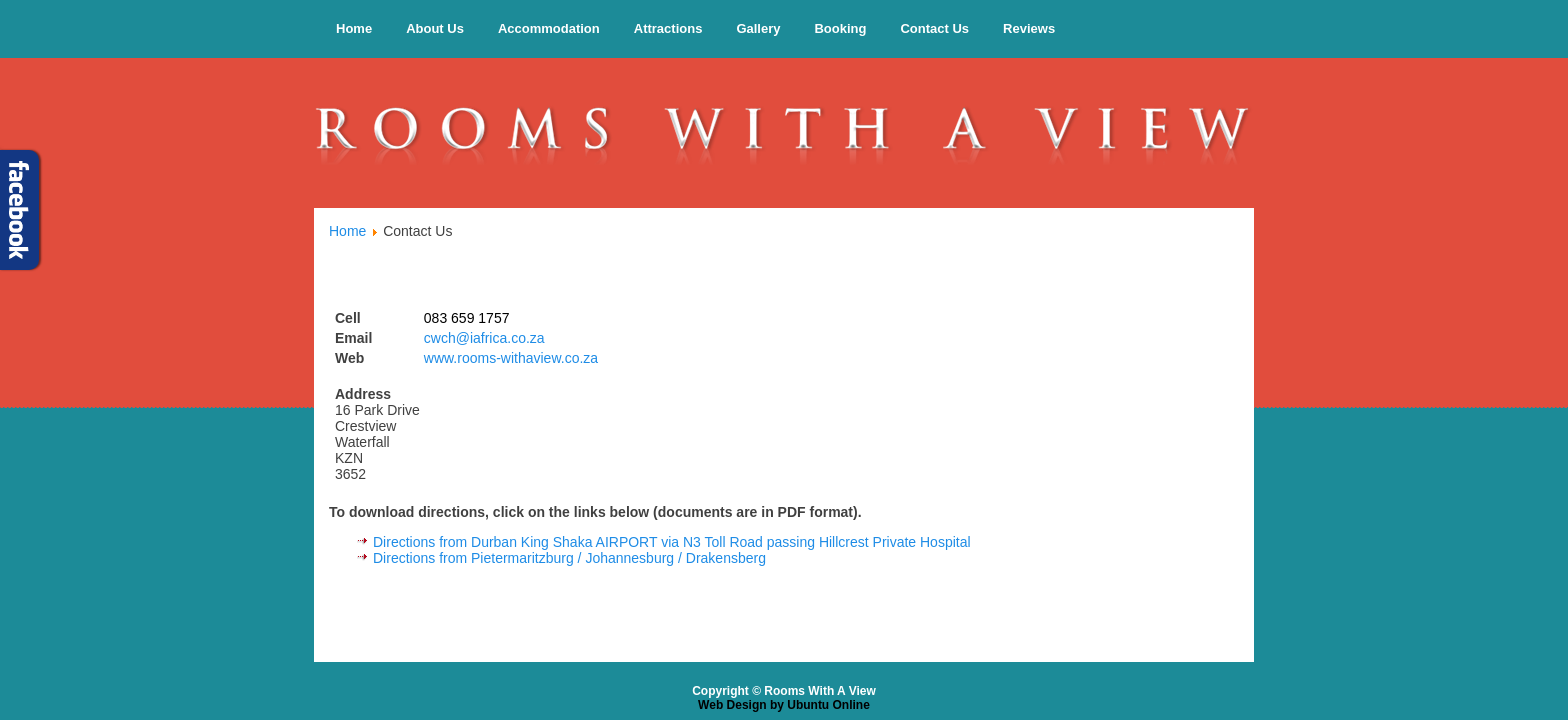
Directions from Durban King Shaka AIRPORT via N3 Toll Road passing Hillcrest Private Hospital (672, 542)
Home (354, 28)
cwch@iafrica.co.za (484, 338)
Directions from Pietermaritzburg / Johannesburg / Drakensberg (569, 558)
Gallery (758, 28)
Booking (840, 28)
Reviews (1029, 28)
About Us (435, 28)
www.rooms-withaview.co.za (511, 358)
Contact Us (934, 28)
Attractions (668, 28)
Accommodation (549, 28)
